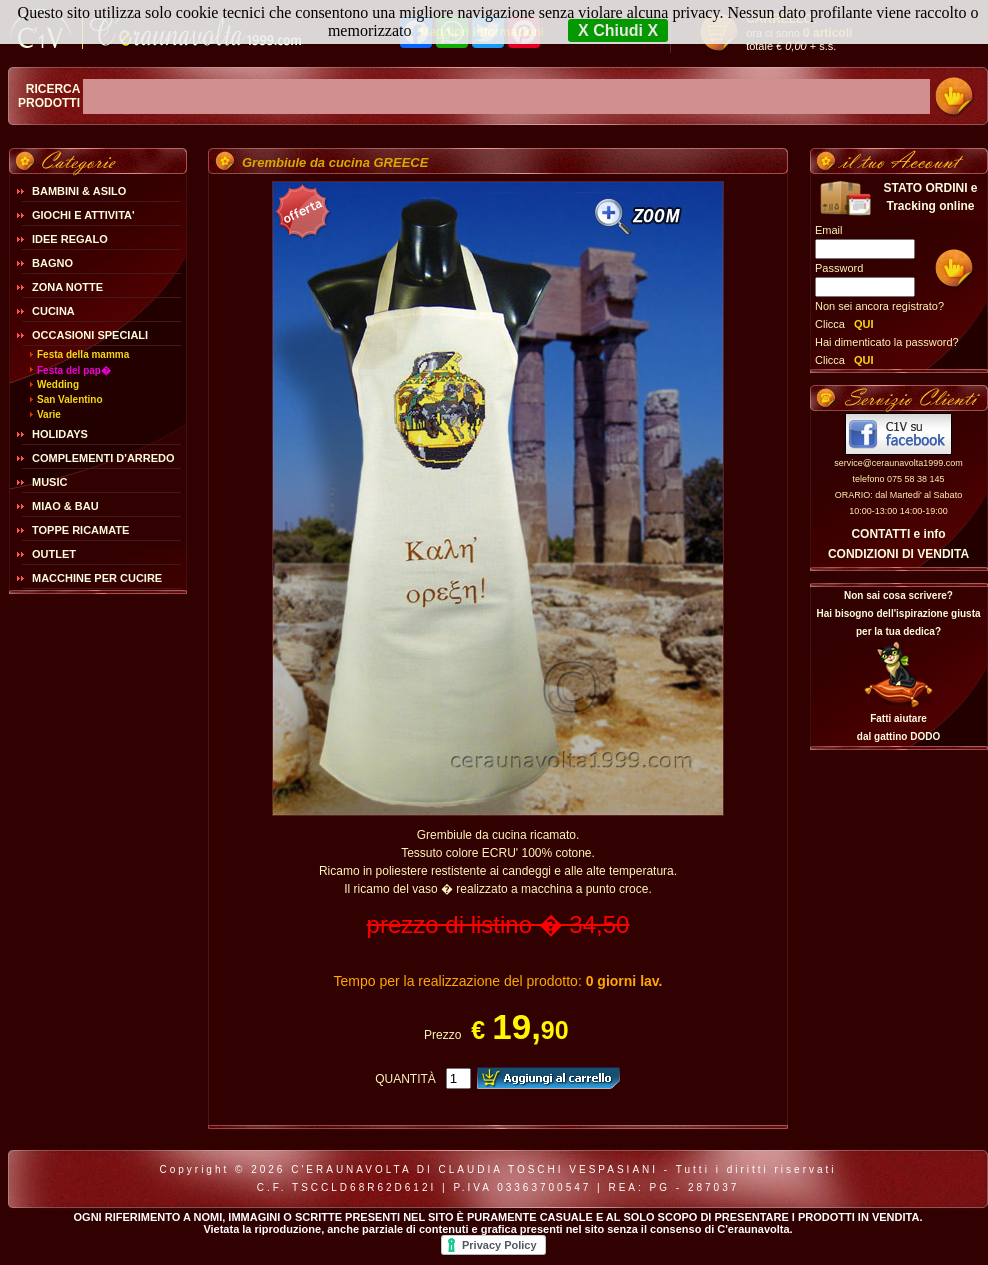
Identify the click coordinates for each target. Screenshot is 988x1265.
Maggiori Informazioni (481, 32)
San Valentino (70, 399)
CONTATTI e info (898, 534)
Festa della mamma (83, 354)
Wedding (58, 384)
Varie (49, 414)
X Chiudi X (618, 30)
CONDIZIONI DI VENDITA (898, 554)
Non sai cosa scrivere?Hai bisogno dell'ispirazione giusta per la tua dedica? (898, 613)
